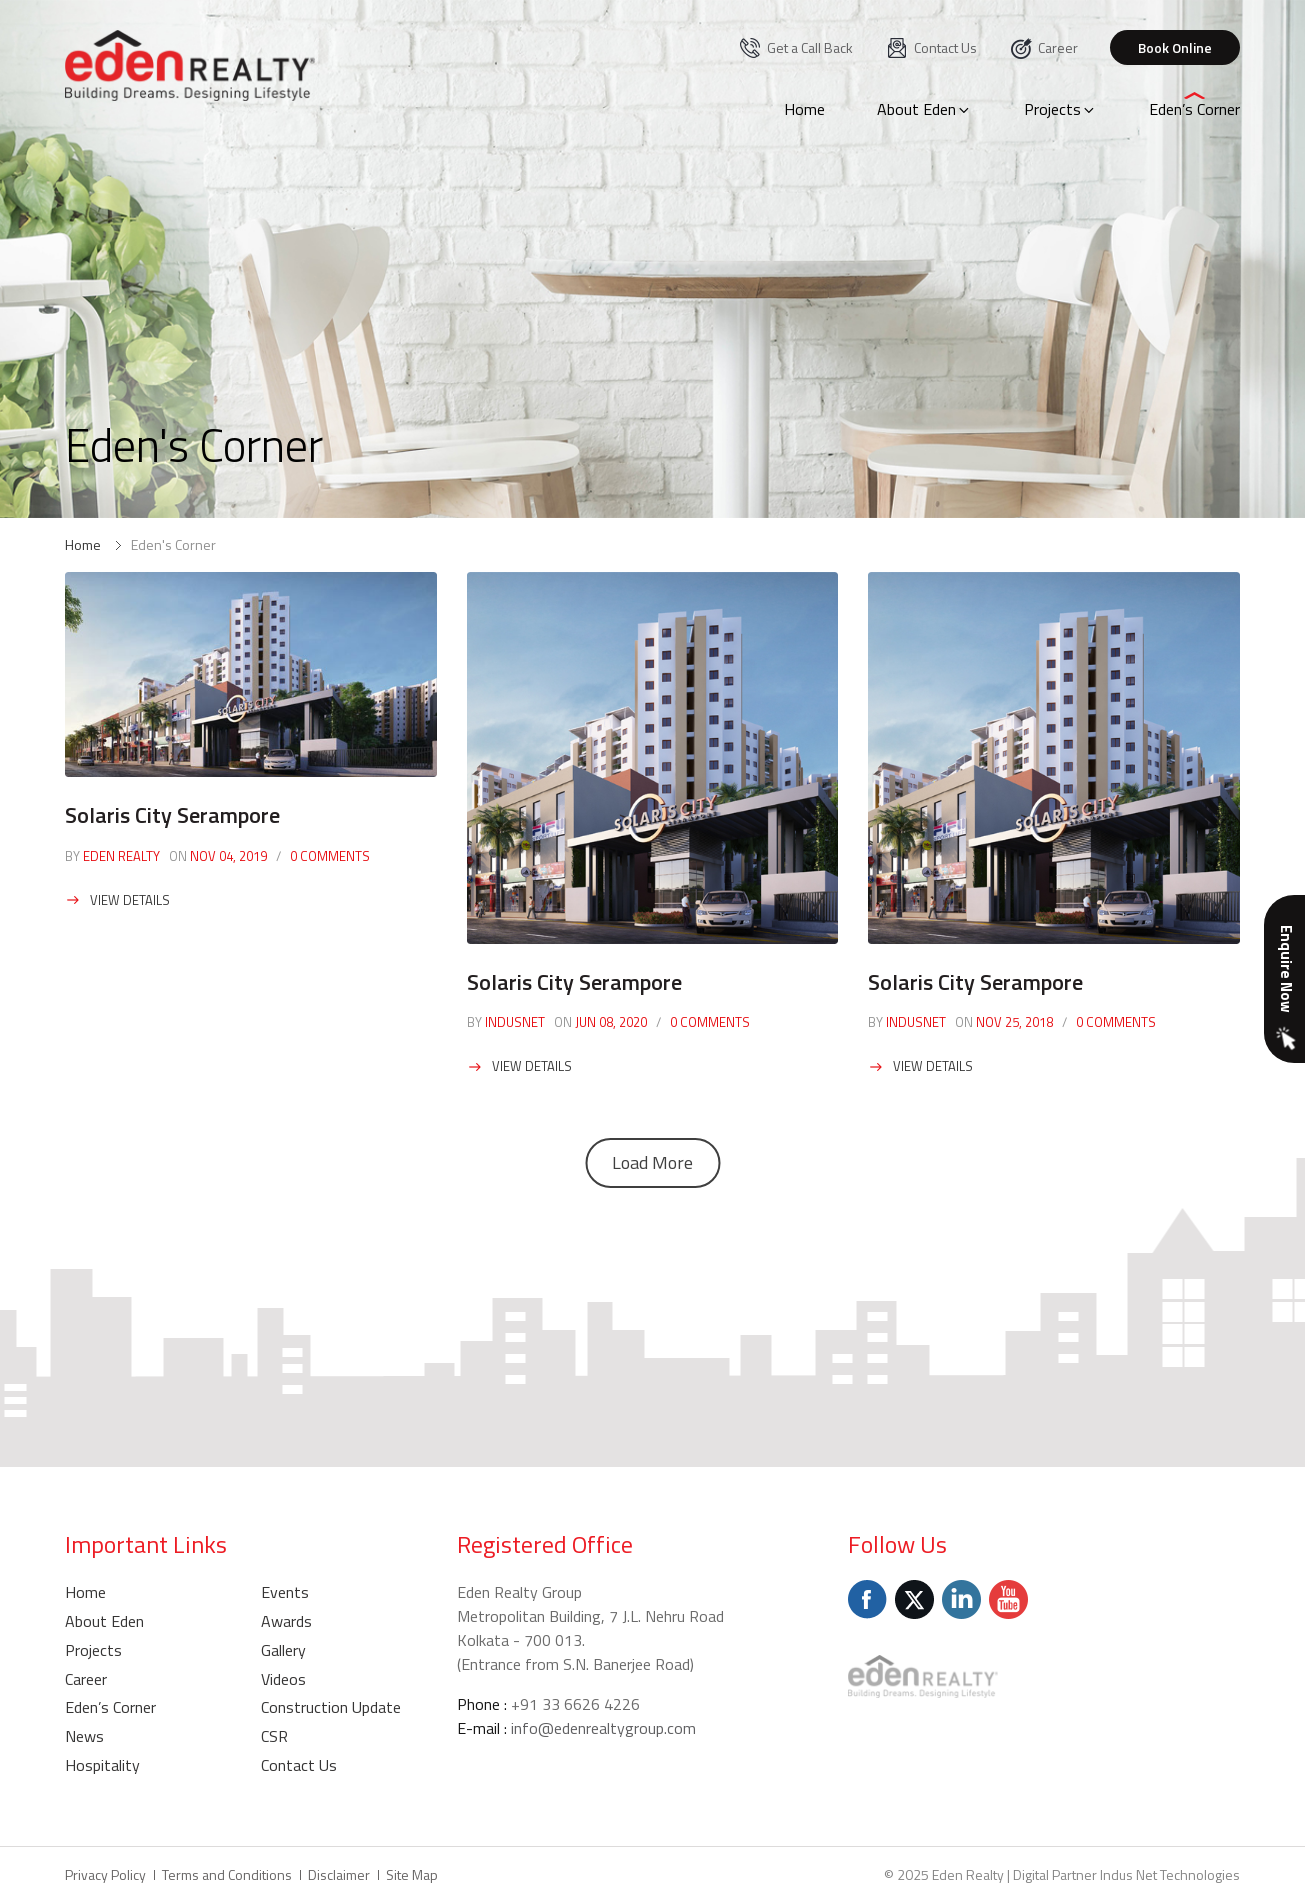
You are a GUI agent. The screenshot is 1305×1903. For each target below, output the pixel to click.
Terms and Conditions (227, 1874)
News (84, 1736)
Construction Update (331, 1707)
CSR (274, 1736)
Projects (1060, 109)
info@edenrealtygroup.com (603, 1728)
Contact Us (931, 47)
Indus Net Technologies (1170, 1874)
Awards (286, 1621)
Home (804, 109)
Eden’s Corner (1194, 109)
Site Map (412, 1874)
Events (285, 1592)
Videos (283, 1679)
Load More (652, 1162)
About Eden (924, 109)
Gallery (283, 1650)
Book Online (1175, 47)
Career (1043, 47)
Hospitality (102, 1765)
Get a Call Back (795, 47)
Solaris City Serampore (172, 815)
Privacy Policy (105, 1874)
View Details (130, 900)
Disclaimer (339, 1874)
